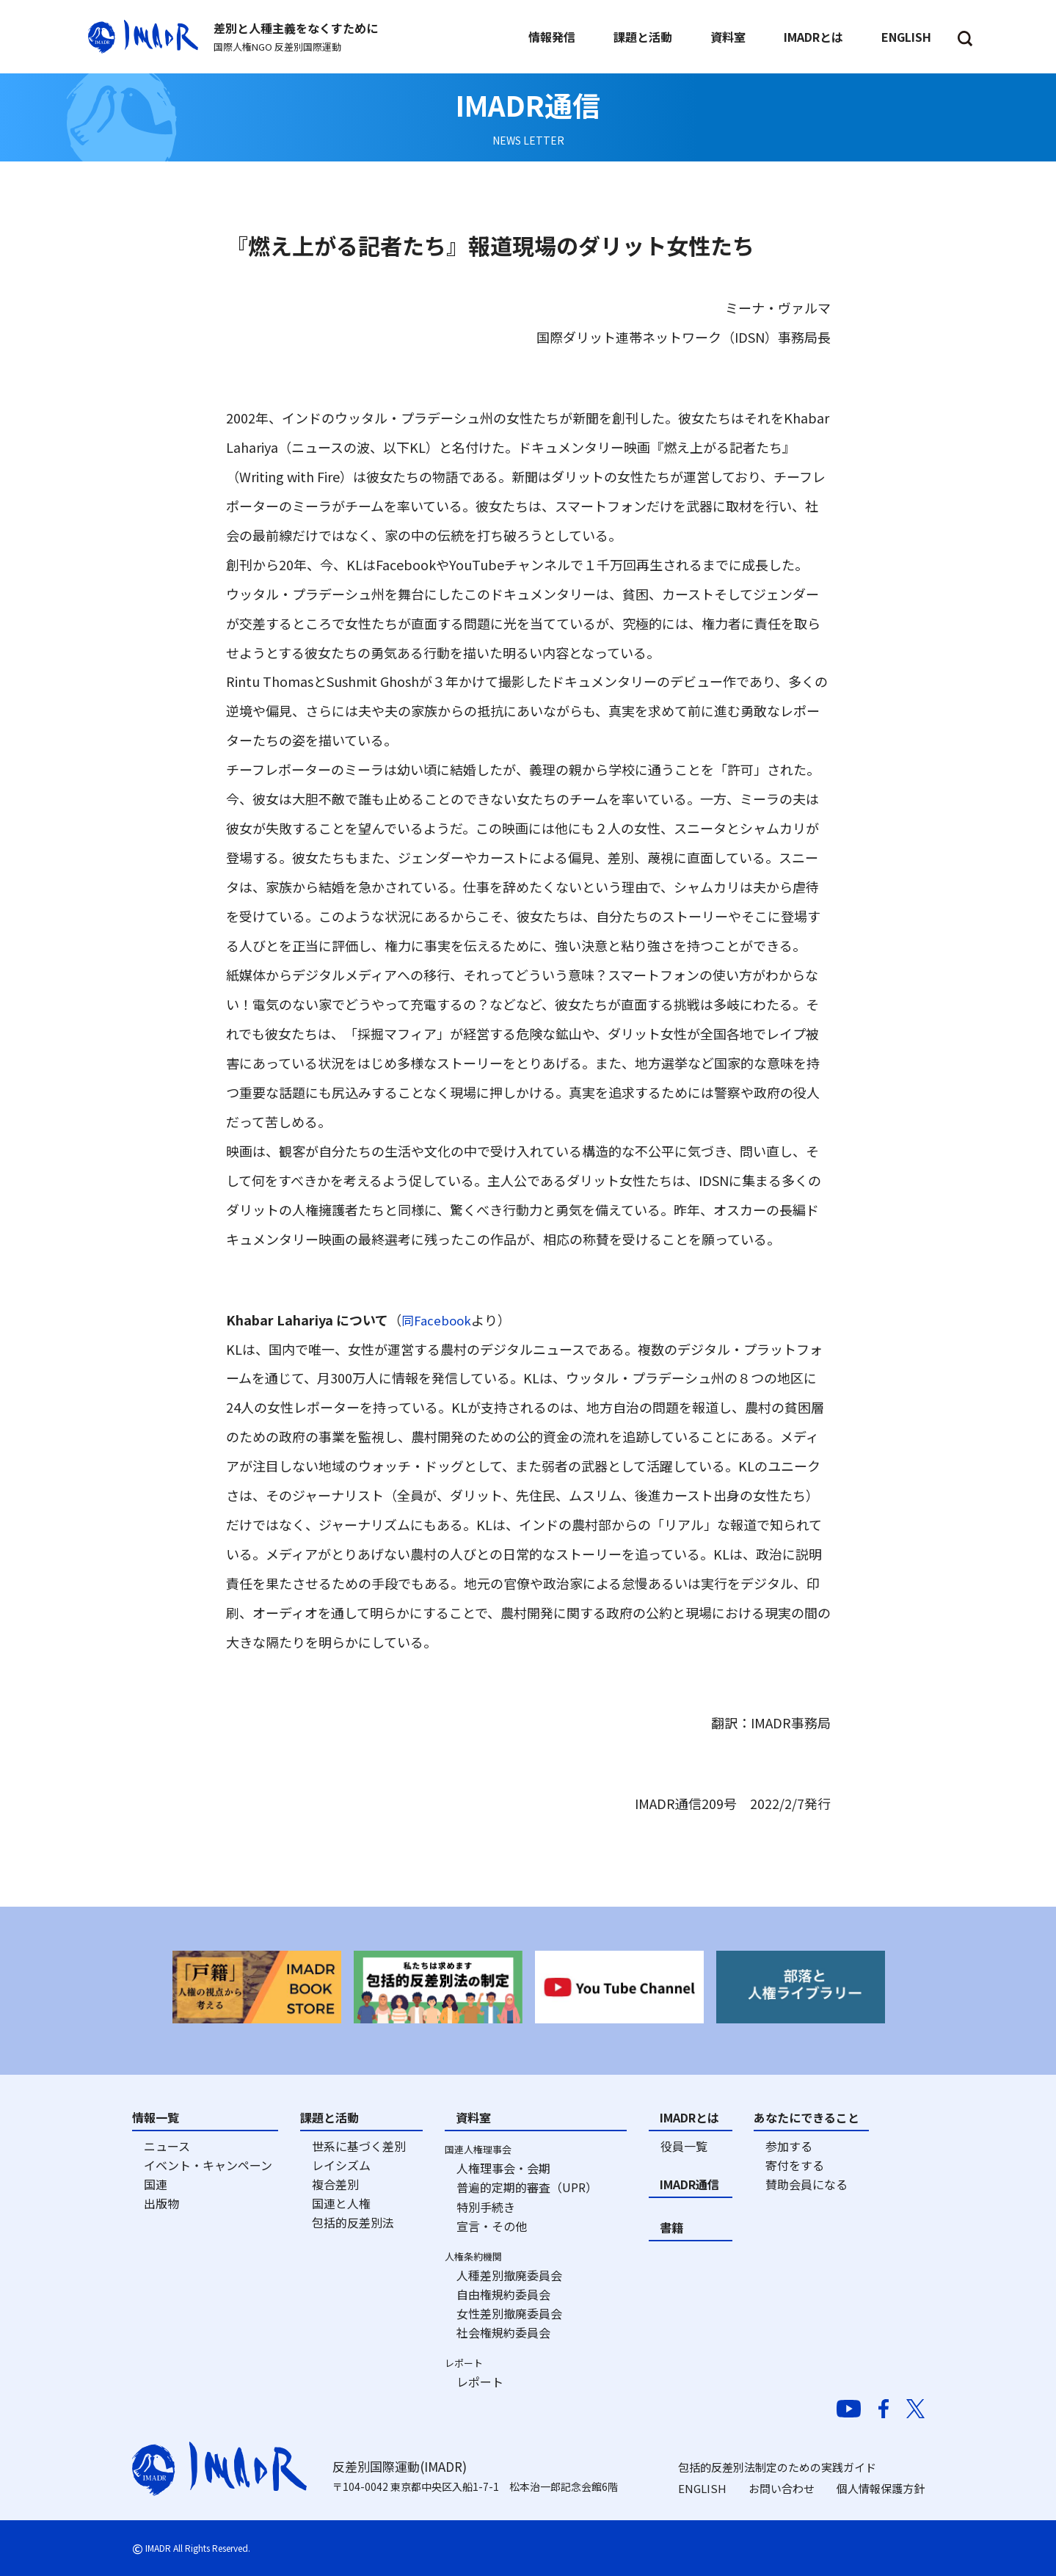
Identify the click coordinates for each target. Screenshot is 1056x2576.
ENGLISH (702, 2488)
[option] (257, 1987)
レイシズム (341, 2165)
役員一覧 (683, 2146)
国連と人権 (341, 2203)
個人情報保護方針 (881, 2488)
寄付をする (794, 2165)
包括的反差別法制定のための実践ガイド (777, 2467)
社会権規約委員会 (503, 2332)
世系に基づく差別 (359, 2146)
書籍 (671, 2227)
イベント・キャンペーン (208, 2165)
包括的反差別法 (353, 2222)
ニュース (167, 2146)
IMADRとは (689, 2117)
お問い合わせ (782, 2488)
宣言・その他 (491, 2226)
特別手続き (485, 2207)
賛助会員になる (806, 2184)
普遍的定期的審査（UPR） (526, 2187)
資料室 (473, 2117)
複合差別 (335, 2184)
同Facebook (438, 1319)
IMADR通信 (689, 2184)
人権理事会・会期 (503, 2168)
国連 (155, 2184)
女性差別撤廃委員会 (509, 2313)
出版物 (161, 2203)
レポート (479, 2381)
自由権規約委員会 (503, 2294)
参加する (788, 2146)
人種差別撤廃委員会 (509, 2275)
